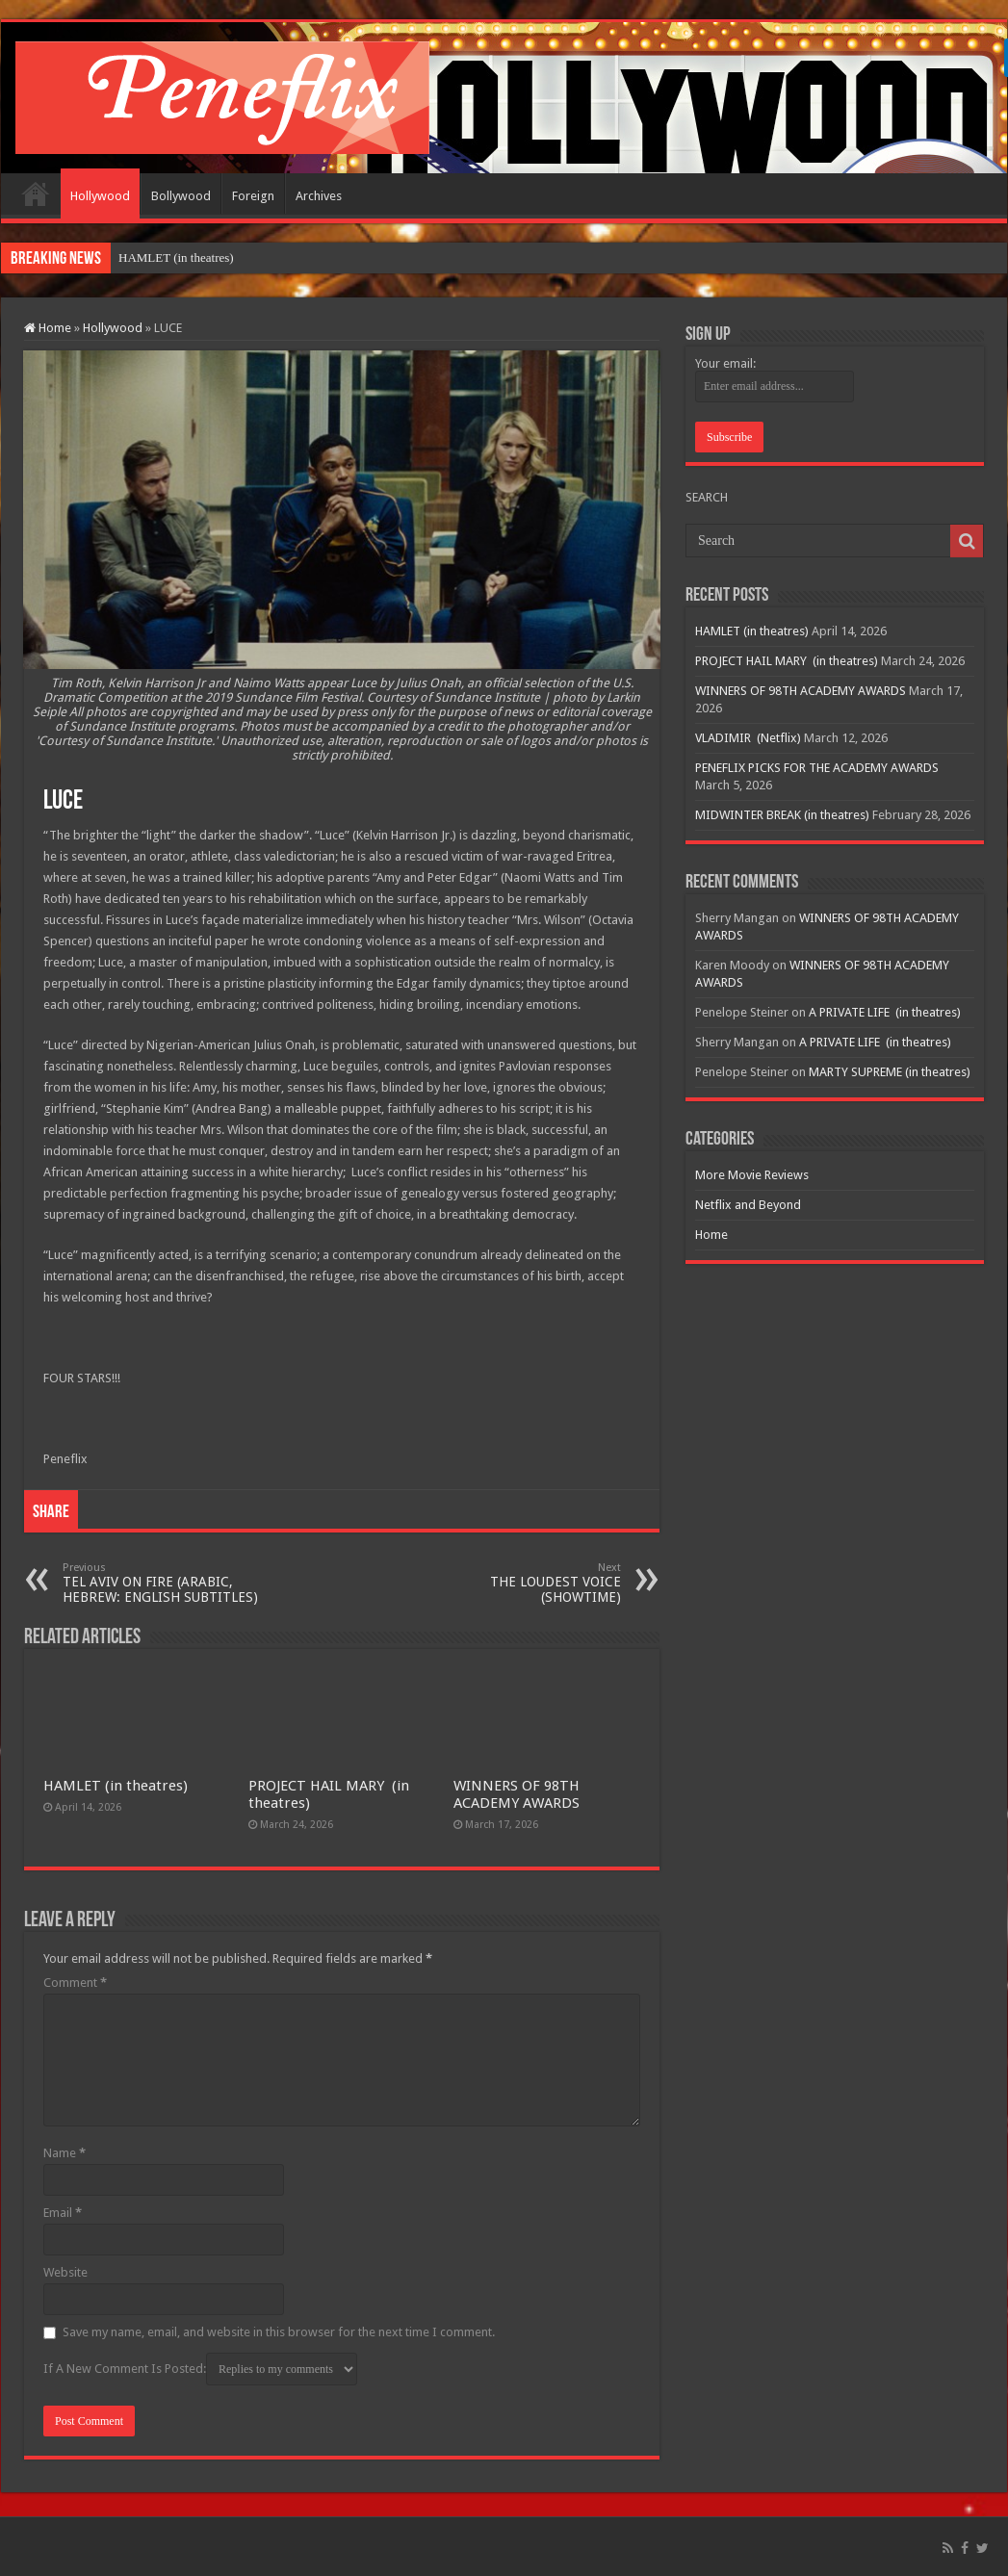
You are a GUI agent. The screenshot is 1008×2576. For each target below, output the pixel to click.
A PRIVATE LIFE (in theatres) (885, 1012)
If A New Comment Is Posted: (200, 2369)
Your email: (725, 363)
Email (62, 2212)
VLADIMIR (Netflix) (748, 738)
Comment (75, 1982)
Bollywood (181, 196)
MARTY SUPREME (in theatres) (889, 1072)
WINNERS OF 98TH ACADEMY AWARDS (516, 1794)
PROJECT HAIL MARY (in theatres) (786, 661)
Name (64, 2153)
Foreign (253, 196)
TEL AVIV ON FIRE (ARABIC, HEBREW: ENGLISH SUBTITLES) (161, 1583)
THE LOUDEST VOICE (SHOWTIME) (522, 1583)
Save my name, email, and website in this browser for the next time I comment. (279, 2332)
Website (65, 2272)
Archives (319, 196)
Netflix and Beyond (748, 1205)
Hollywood (100, 196)
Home (36, 193)
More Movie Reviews (752, 1175)
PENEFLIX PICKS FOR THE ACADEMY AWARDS (817, 767)
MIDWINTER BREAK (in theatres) (782, 815)
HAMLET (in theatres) (176, 257)
